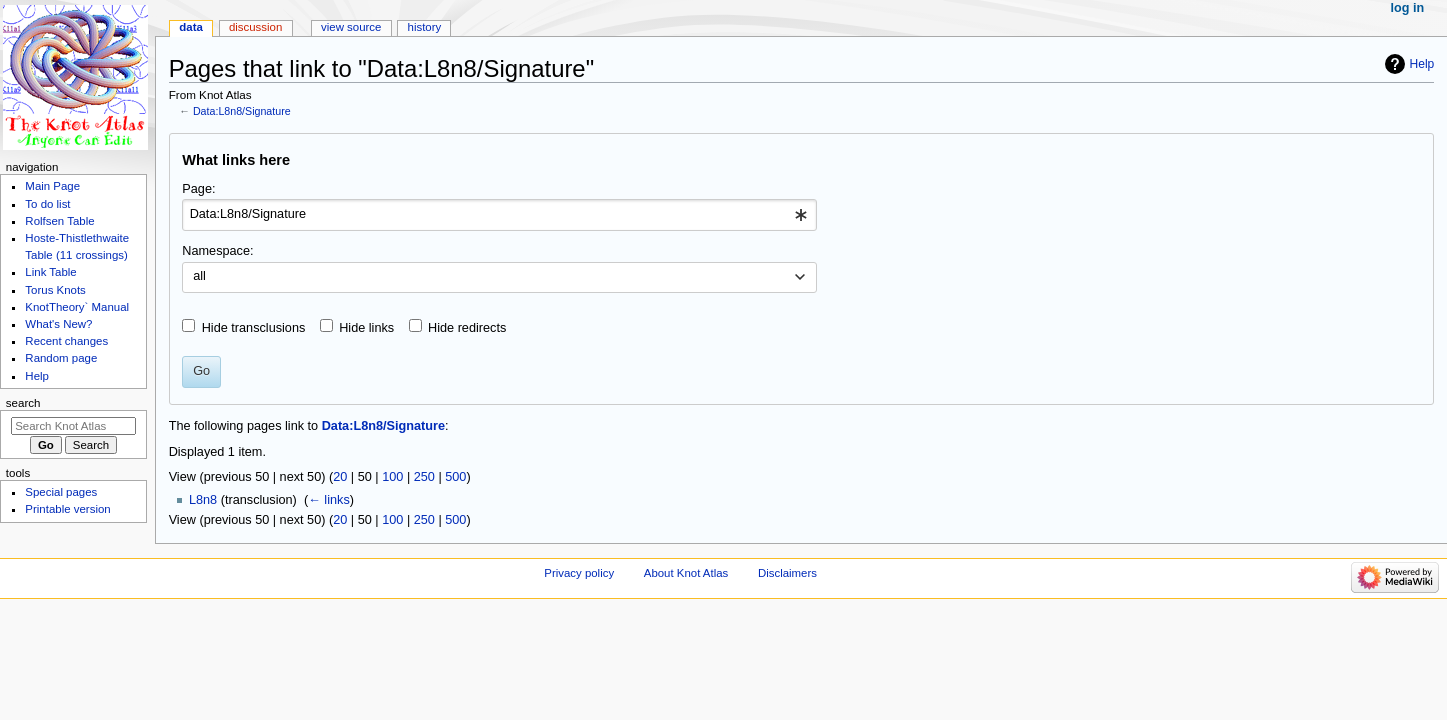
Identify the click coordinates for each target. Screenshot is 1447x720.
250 (424, 477)
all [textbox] (199, 276)
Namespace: (217, 251)
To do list (47, 204)
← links (329, 500)
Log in (1408, 8)
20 (340, 477)
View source (351, 27)
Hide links (366, 328)
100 (392, 477)
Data (191, 27)
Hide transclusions (254, 328)
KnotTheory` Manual (77, 307)
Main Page (52, 186)
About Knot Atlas (686, 573)
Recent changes (66, 341)
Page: (198, 189)
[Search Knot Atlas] (73, 426)
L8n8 (203, 500)
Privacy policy (579, 573)
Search (23, 403)
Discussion (255, 27)
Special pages (61, 492)
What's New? (58, 324)
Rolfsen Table (59, 221)
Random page (61, 358)
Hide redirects (467, 328)
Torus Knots (55, 290)
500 (455, 477)
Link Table (50, 272)
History (425, 27)
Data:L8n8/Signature (242, 111)
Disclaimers (787, 573)
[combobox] (499, 215)
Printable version (67, 509)
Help (1422, 64)
